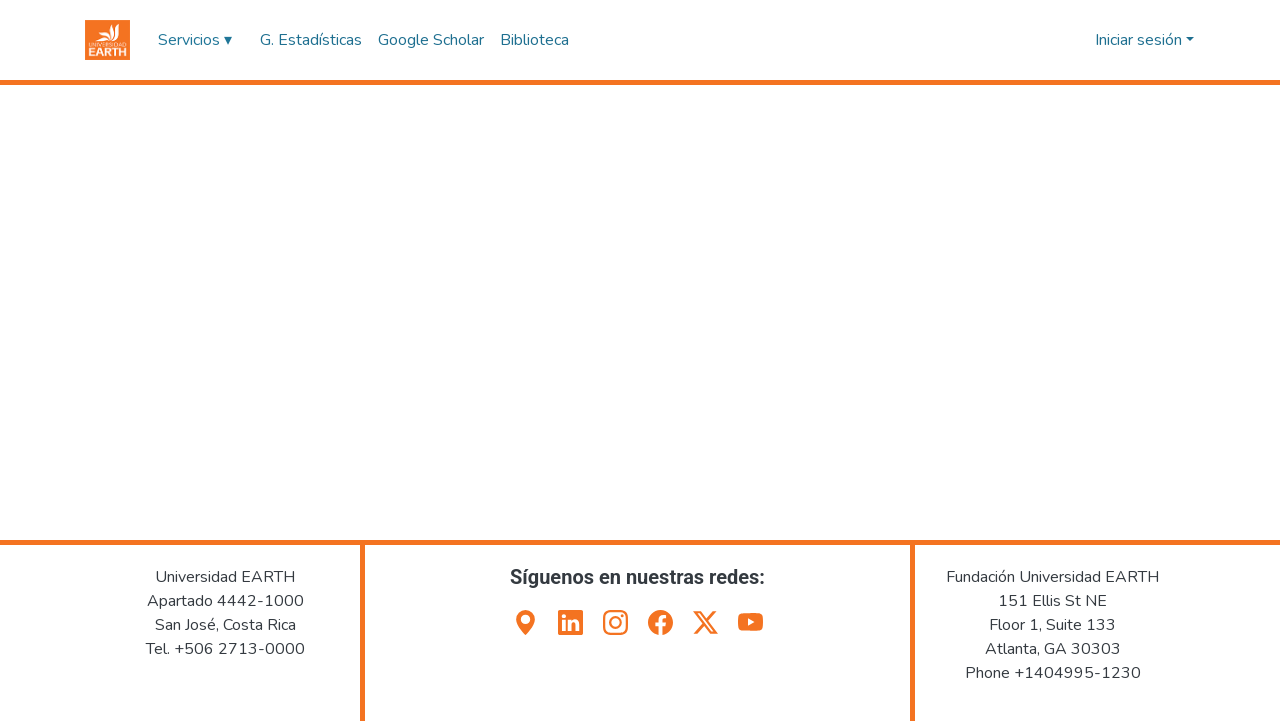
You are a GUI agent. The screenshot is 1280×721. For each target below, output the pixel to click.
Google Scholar (431, 40)
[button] (107, 40)
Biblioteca (534, 40)
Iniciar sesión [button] (1140, 40)
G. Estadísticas (311, 40)
